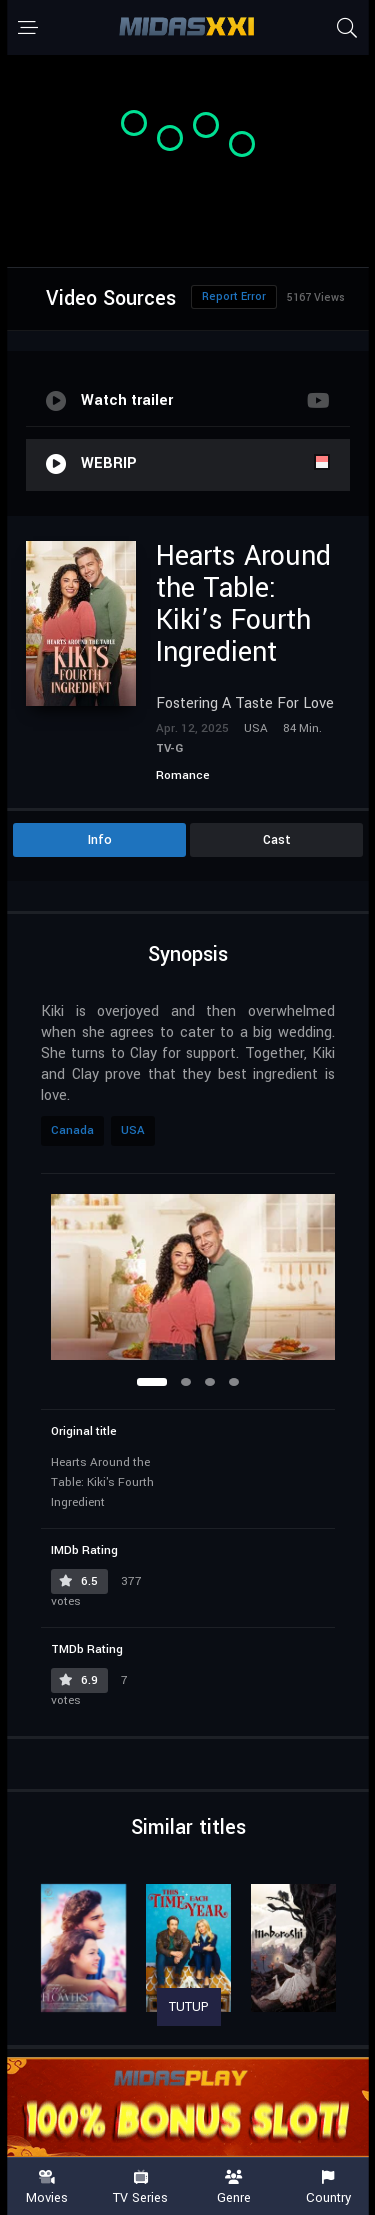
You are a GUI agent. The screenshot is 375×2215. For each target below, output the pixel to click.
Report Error (234, 296)
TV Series (141, 2187)
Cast (277, 840)
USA (133, 1130)
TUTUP (189, 2007)
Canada (72, 1130)
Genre (235, 2187)
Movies (47, 2187)
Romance (183, 775)
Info (100, 840)
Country (328, 2187)
